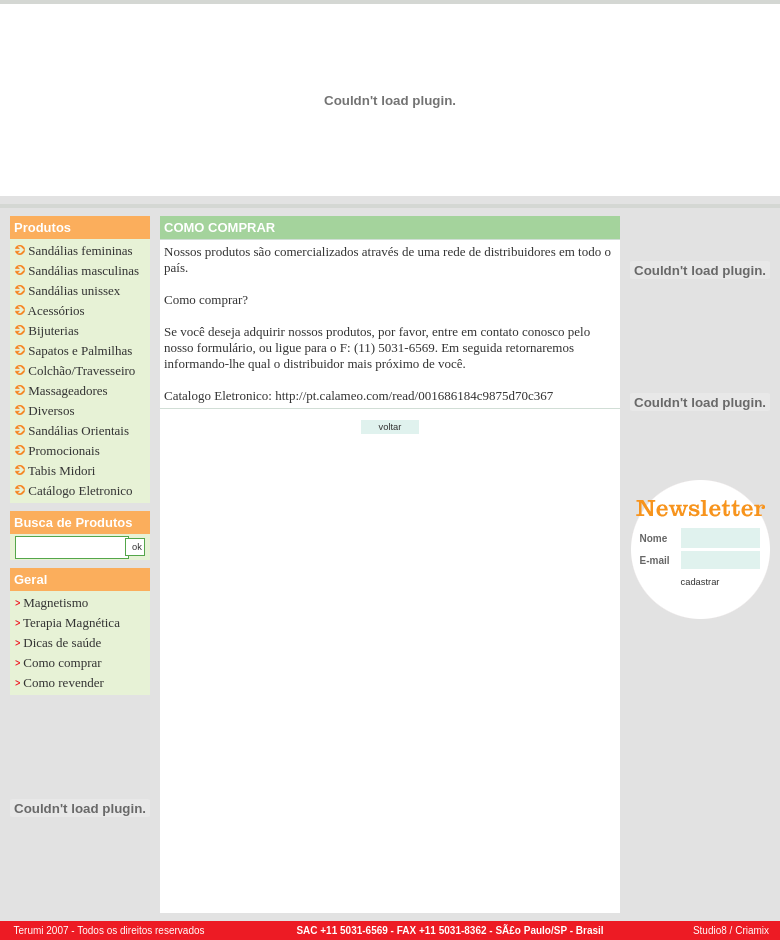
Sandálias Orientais (78, 430)
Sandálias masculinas (83, 270)
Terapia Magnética (71, 622)
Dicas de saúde (62, 642)
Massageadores (67, 390)
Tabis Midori (61, 470)
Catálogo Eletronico (80, 490)
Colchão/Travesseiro (81, 370)
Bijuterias (53, 330)
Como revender (63, 682)
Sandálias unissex (74, 290)
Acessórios (56, 310)
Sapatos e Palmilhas (80, 350)
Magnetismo (55, 602)
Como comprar (62, 662)
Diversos (51, 410)
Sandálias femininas (80, 250)
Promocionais (64, 450)
